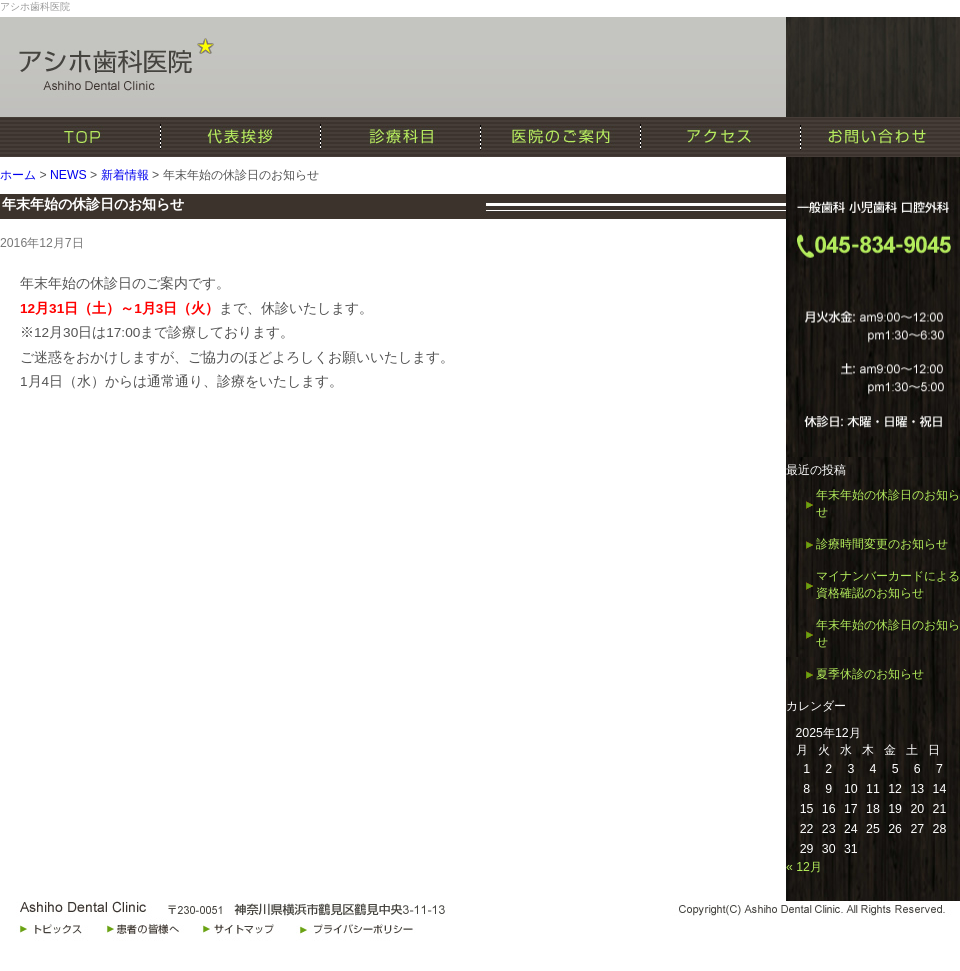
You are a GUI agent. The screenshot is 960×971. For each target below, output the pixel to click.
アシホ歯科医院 (35, 6)
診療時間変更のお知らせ (882, 544)
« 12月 (804, 867)
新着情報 (125, 175)
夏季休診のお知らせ (870, 674)
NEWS (68, 175)
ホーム (18, 175)
